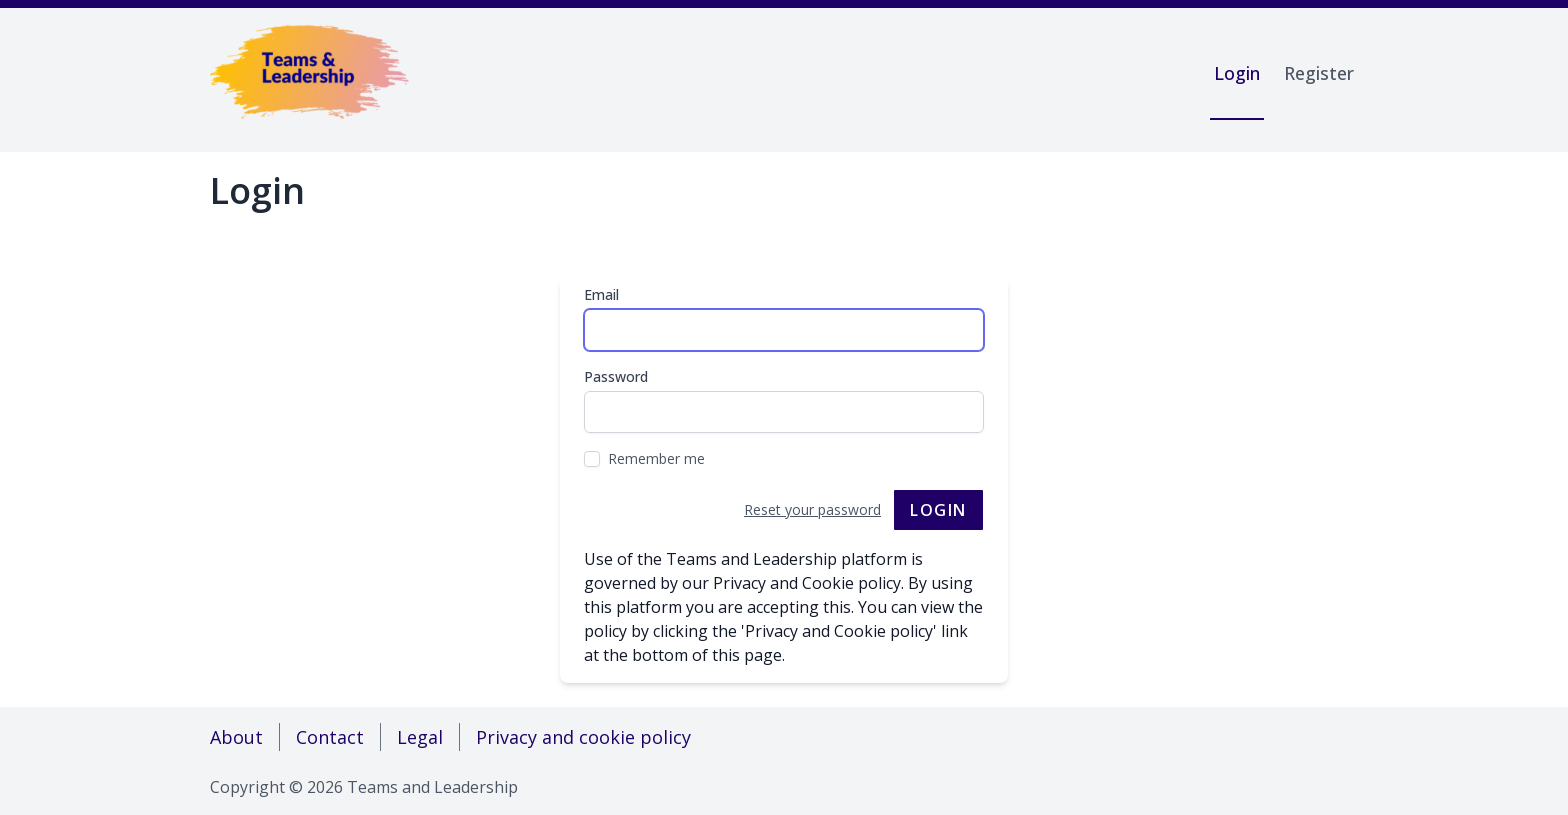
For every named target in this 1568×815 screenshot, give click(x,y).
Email (601, 294)
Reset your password (812, 509)
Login (1237, 73)
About (236, 737)
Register (1319, 73)
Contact (330, 737)
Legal (420, 737)
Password (616, 376)
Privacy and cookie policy (583, 737)
